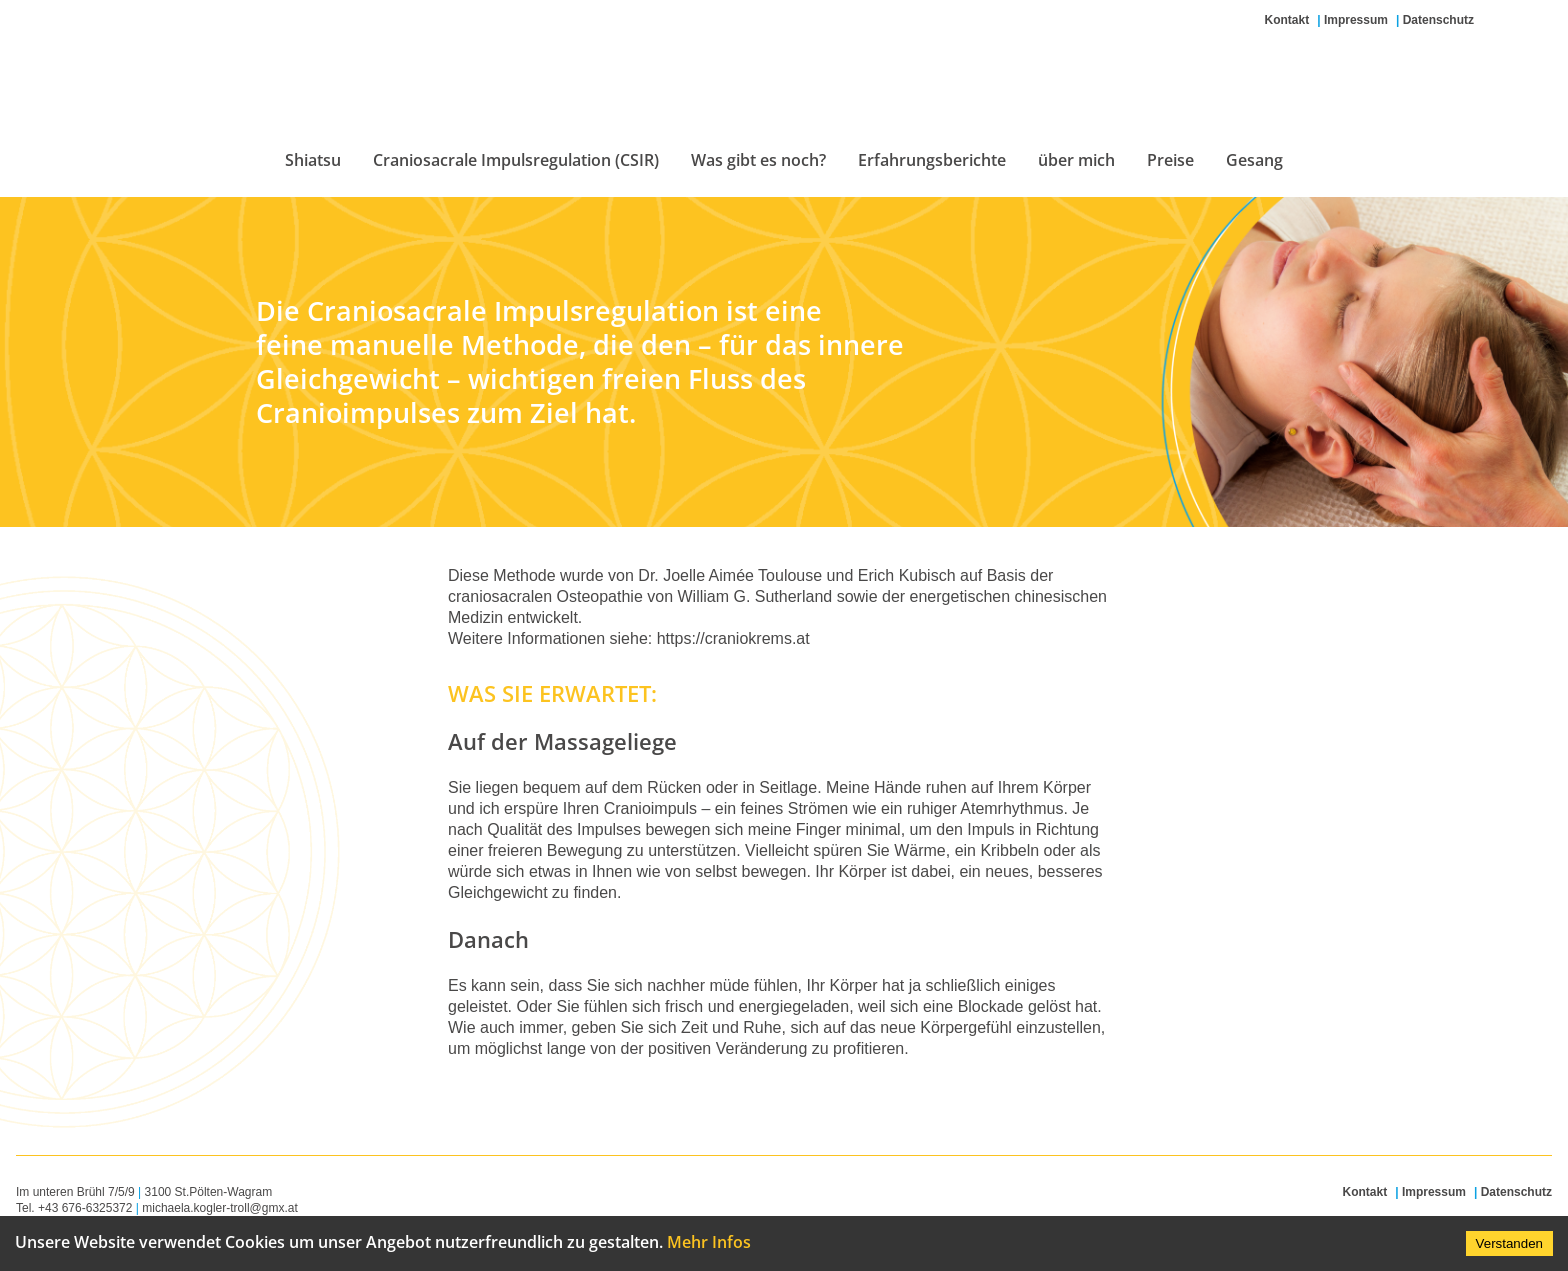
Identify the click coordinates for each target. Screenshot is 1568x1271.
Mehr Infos (709, 1242)
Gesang (1254, 160)
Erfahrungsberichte (932, 160)
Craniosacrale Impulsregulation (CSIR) (516, 160)
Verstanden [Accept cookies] (1509, 1243)
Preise (1170, 160)
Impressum (1356, 20)
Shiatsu (313, 160)
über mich (1076, 160)
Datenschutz (1438, 20)
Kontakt (1287, 20)
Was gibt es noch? (758, 160)
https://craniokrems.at (733, 638)
